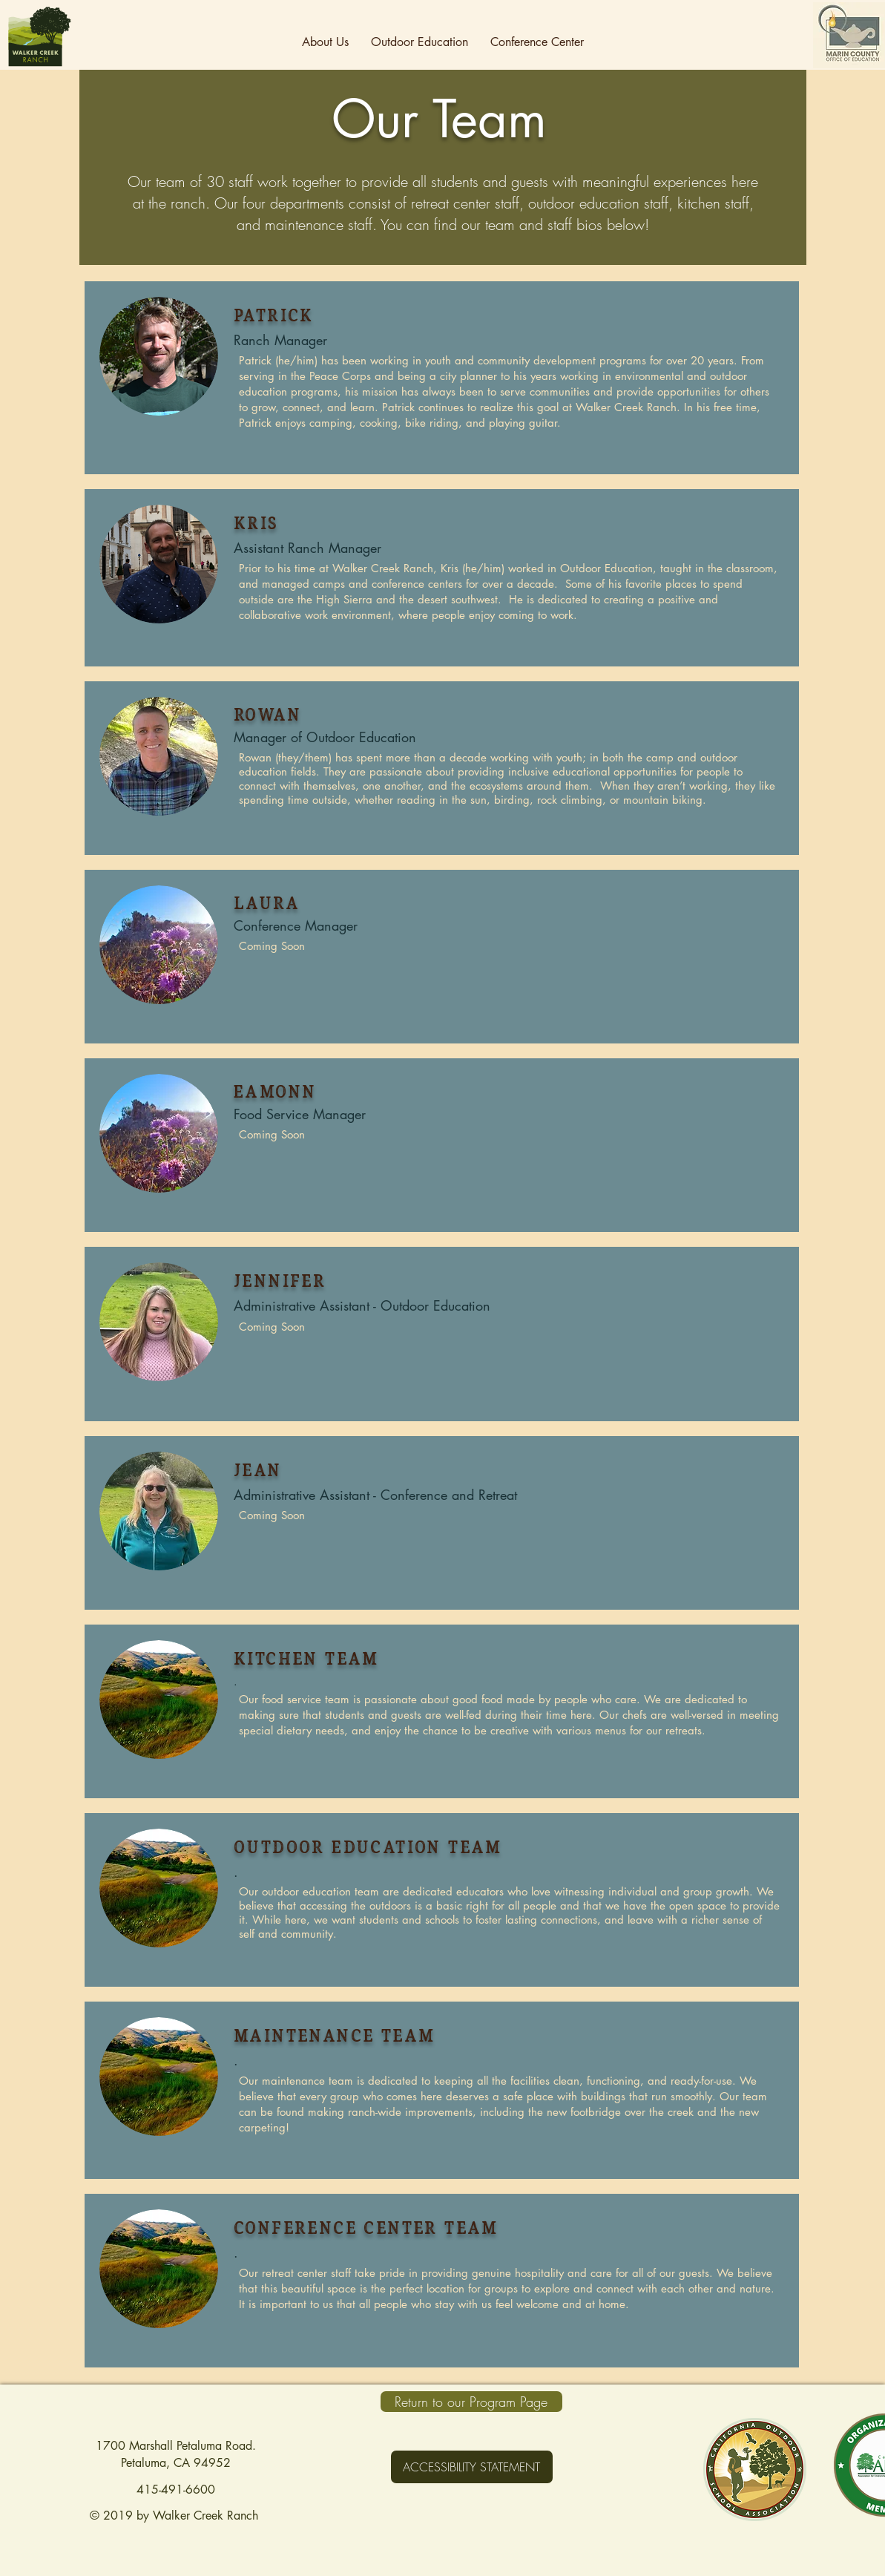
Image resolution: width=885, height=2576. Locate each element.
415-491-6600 (175, 2489)
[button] (325, 42)
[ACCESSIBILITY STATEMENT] (472, 2467)
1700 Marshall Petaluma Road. (176, 2446)
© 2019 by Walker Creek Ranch (176, 2515)
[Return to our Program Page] (471, 2401)
